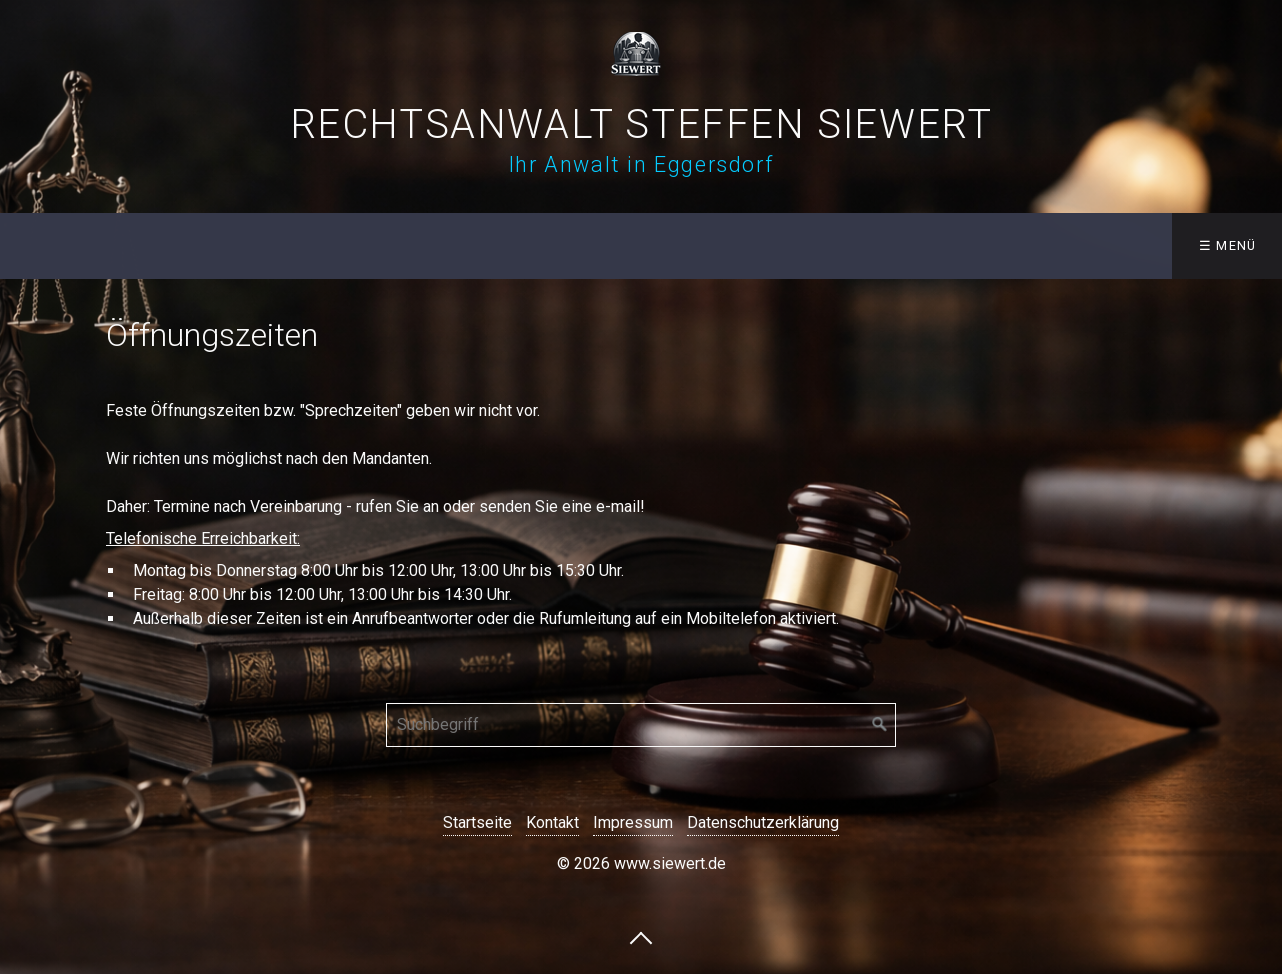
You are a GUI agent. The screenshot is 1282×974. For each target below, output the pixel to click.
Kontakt (552, 822)
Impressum (633, 822)
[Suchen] (880, 725)
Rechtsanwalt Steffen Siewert (641, 124)
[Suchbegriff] (641, 725)
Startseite (477, 822)
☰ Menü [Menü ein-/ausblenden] (1228, 245)
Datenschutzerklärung (763, 822)
